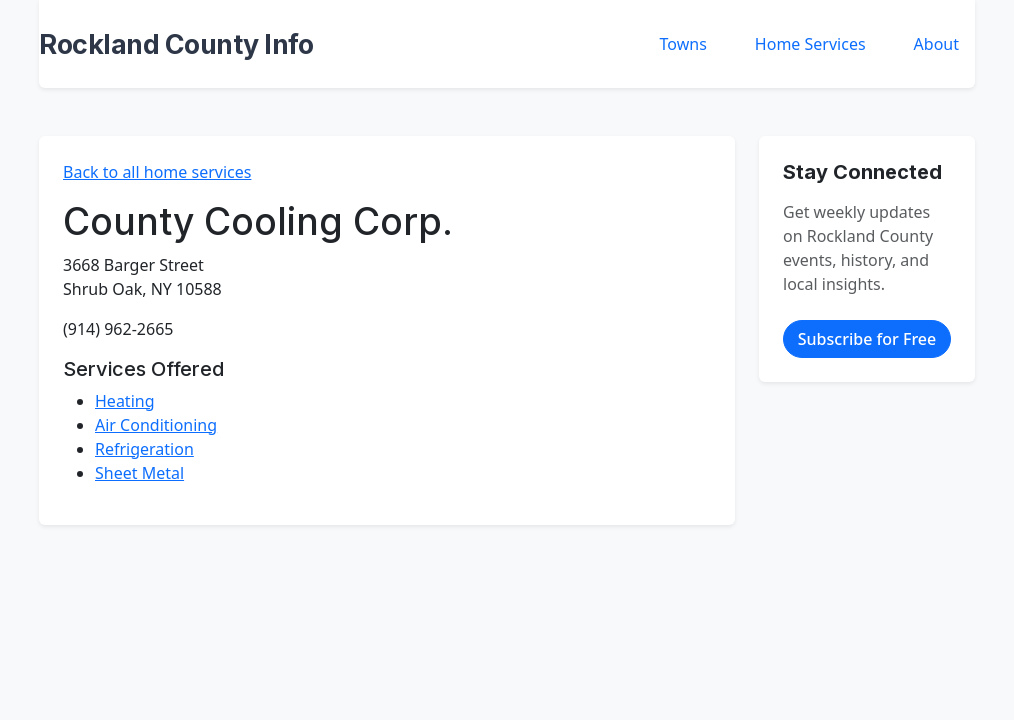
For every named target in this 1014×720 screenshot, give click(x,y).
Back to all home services (157, 172)
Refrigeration (144, 449)
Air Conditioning (156, 425)
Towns (683, 44)
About (936, 44)
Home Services (810, 44)
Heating (125, 401)
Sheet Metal (139, 473)
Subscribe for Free (867, 339)
